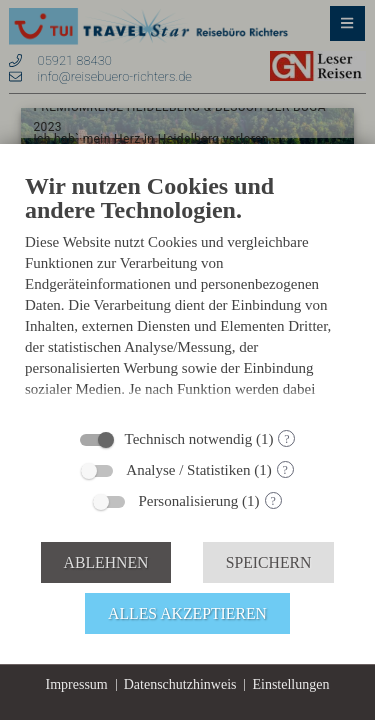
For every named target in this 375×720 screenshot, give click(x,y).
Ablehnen (106, 562)
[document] (187, 294)
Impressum (77, 684)
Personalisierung (188, 501)
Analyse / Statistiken (188, 470)
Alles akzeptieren (187, 613)
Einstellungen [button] (290, 684)
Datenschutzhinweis (180, 684)
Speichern (269, 562)
